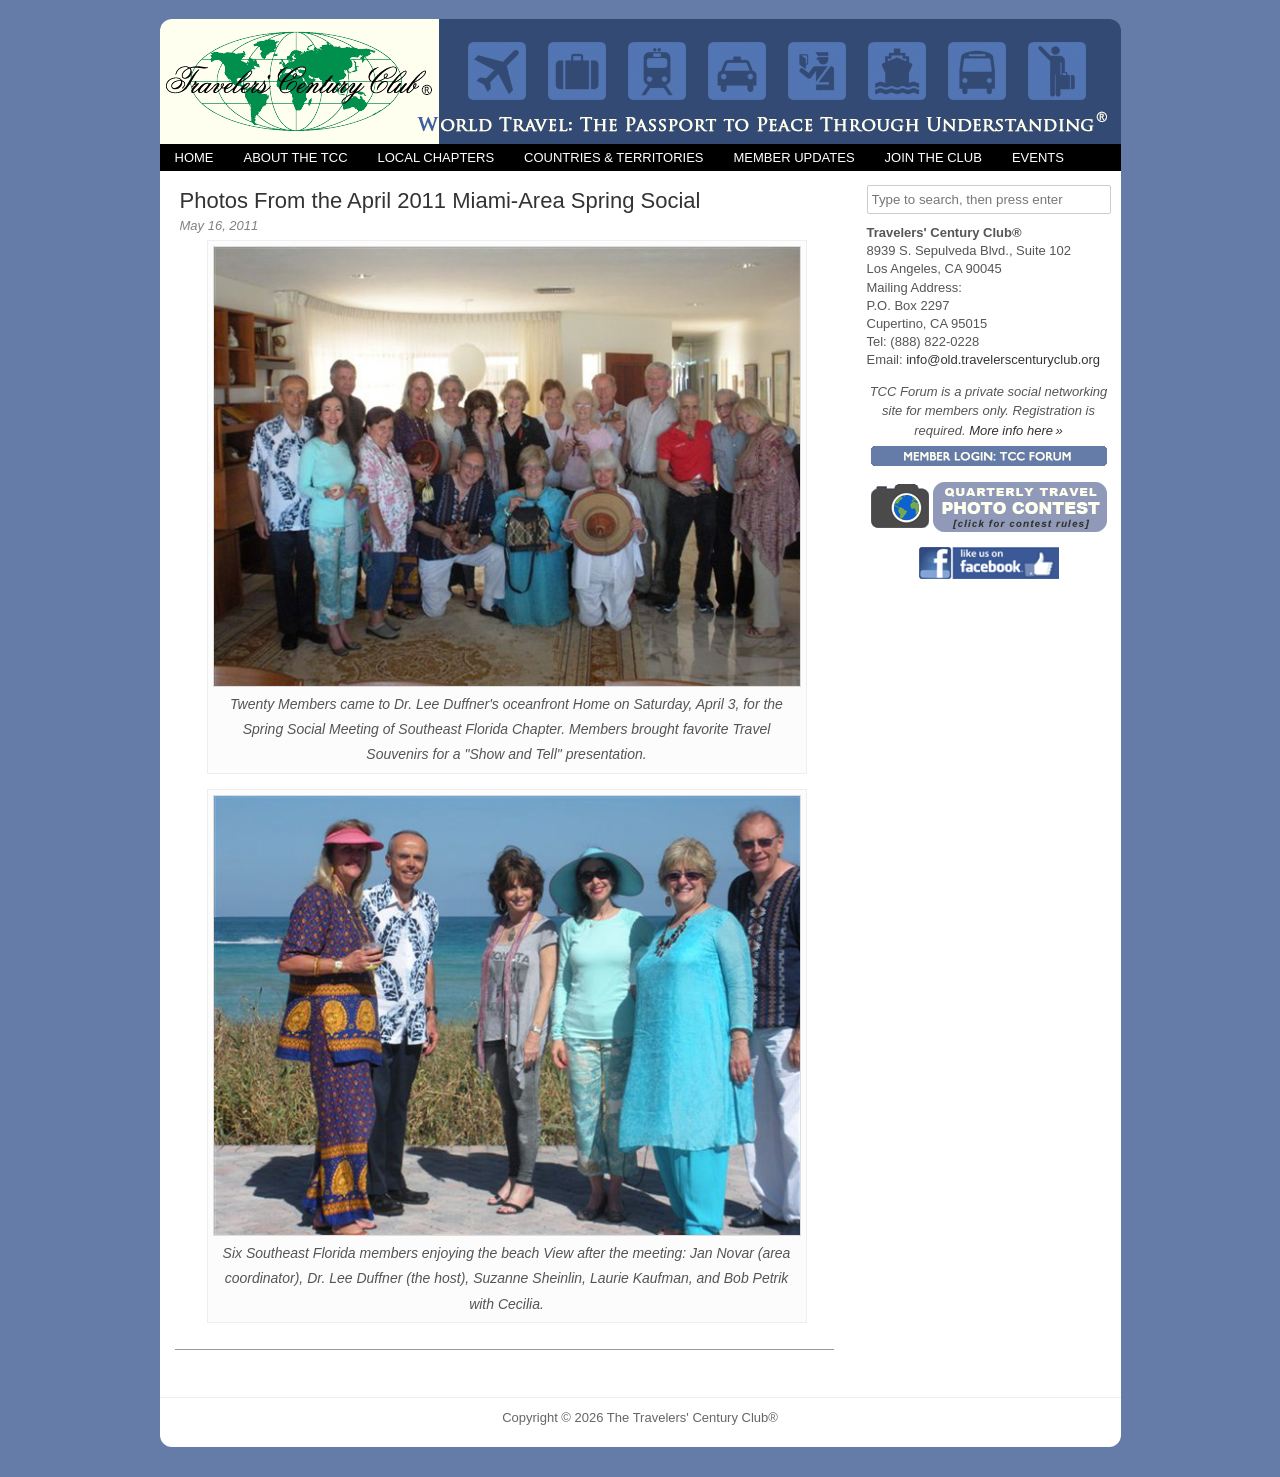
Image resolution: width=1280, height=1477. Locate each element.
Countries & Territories (613, 157)
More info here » (1016, 430)
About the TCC (296, 157)
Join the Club (933, 157)
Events (1038, 157)
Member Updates (793, 157)
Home (194, 157)
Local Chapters (436, 157)
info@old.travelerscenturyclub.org (1003, 359)
